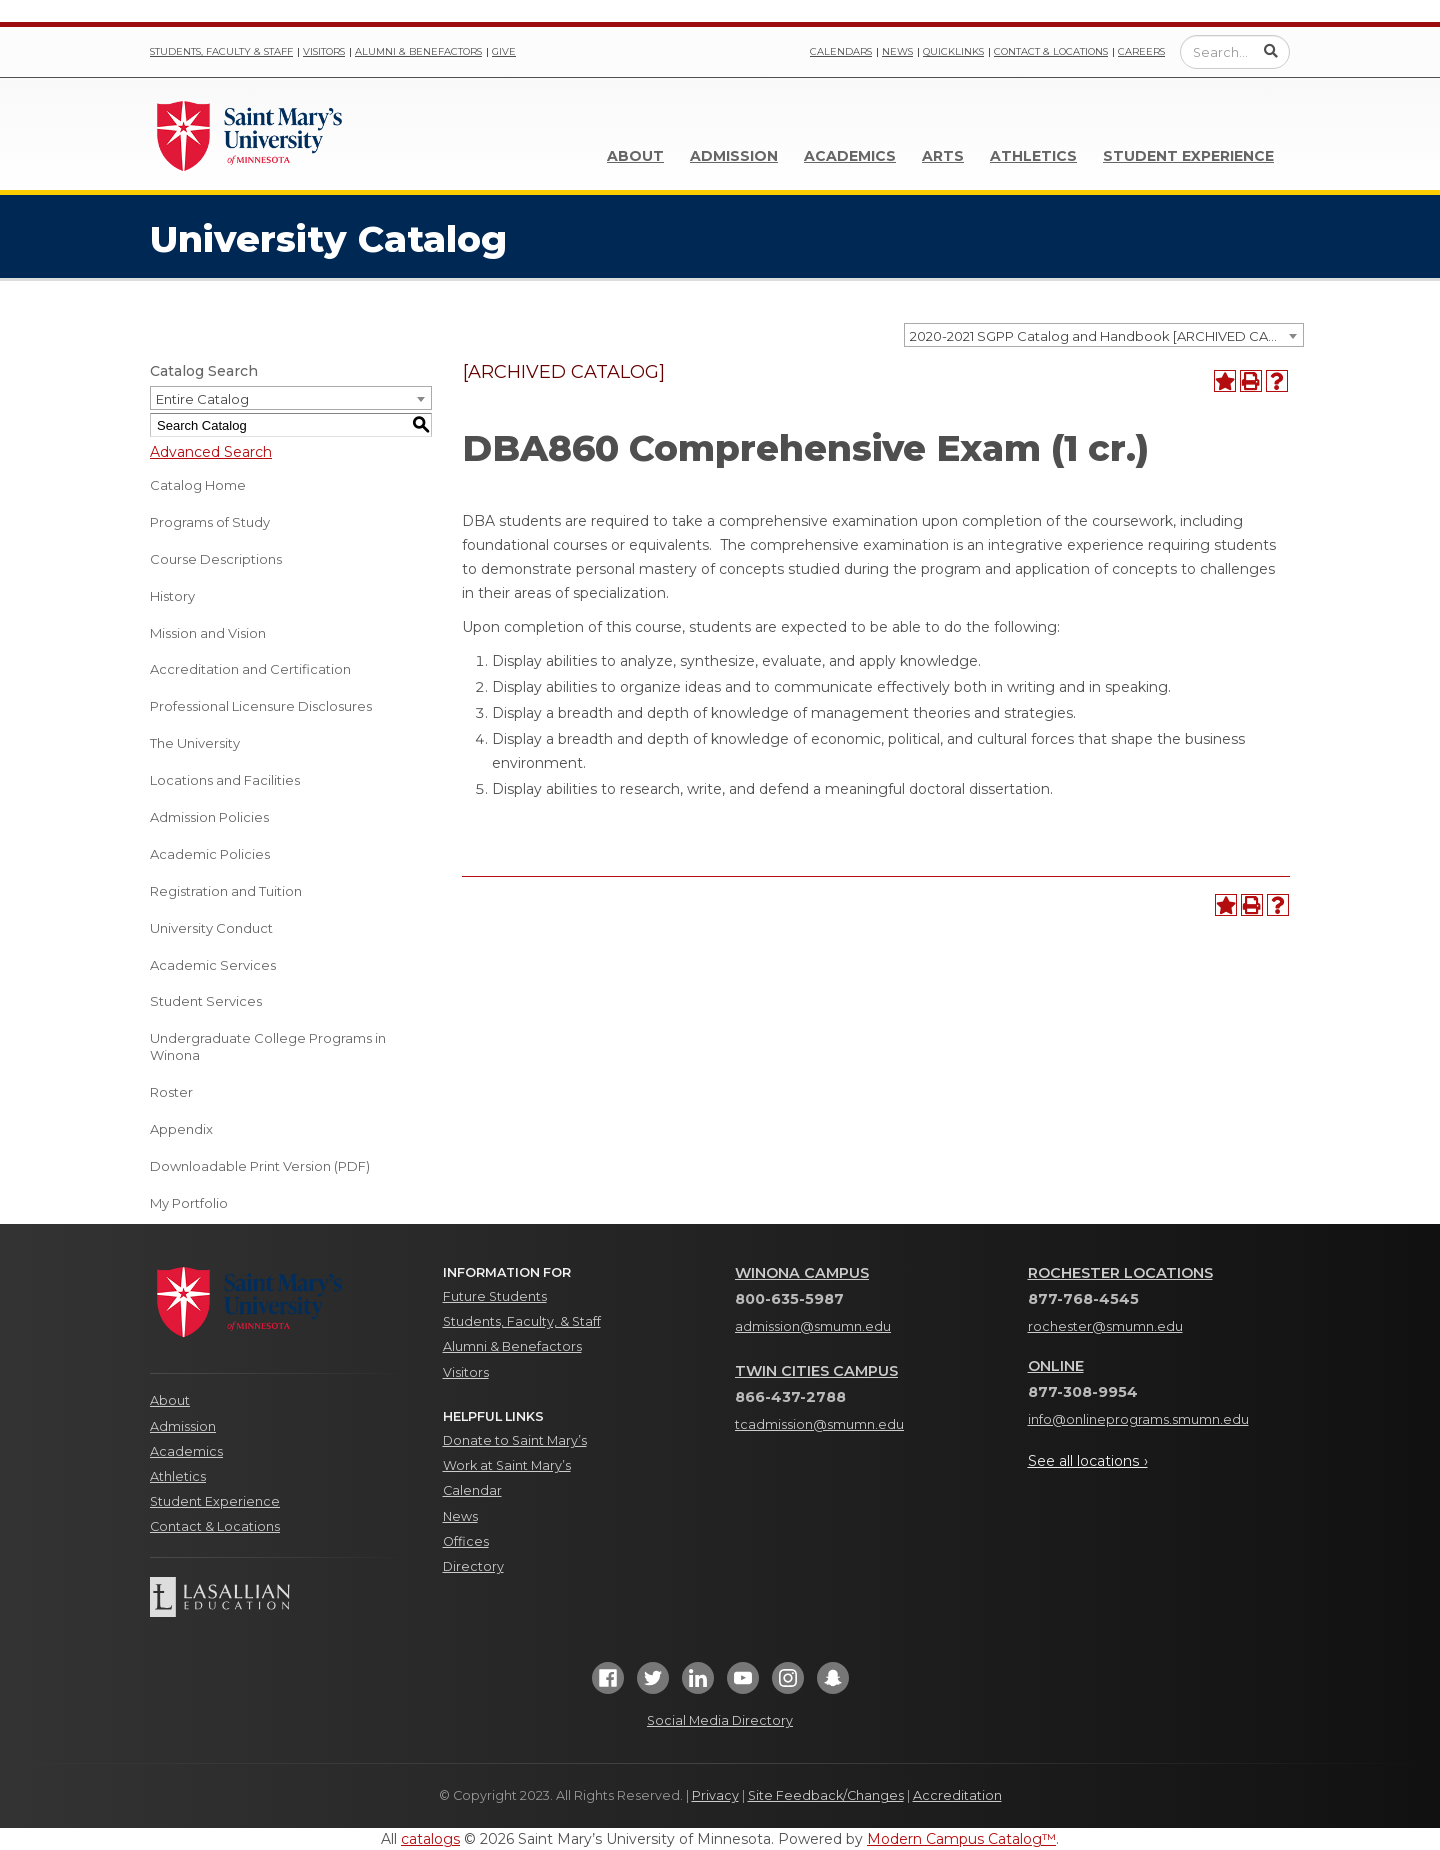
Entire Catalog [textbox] (202, 399)
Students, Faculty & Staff (221, 51)
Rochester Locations (1120, 1273)
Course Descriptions (216, 559)
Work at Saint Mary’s (507, 1465)
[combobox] (1104, 335)
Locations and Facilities (225, 780)
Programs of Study (210, 522)
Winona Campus (802, 1273)
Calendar (472, 1490)
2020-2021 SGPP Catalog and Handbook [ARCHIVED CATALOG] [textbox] (1106, 336)
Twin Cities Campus (816, 1371)
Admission (734, 156)
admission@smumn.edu (813, 1326)
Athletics (1033, 156)
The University (195, 743)
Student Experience (1188, 156)
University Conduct (211, 928)
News (897, 51)
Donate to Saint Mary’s (515, 1440)
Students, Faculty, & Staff (522, 1321)
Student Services (206, 1001)
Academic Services (213, 965)
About (635, 156)
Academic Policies (210, 854)
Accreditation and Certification (250, 669)
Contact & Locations (1051, 51)
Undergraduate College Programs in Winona (268, 1046)
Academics (850, 156)
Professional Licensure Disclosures (261, 706)
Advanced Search (211, 452)
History (172, 596)
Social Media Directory (720, 1720)
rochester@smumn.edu (1105, 1326)
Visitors (324, 51)
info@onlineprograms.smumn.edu (1138, 1419)
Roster (171, 1092)
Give (504, 51)
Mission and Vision (208, 633)
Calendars (841, 51)
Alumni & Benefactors (418, 51)
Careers (1141, 51)
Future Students (495, 1296)
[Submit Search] (1271, 51)
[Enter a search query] (1235, 52)
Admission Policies (209, 817)
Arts (943, 156)
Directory (473, 1566)
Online (1056, 1366)
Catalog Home (198, 485)
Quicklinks (953, 51)
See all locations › (1088, 1461)
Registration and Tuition (226, 891)
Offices (466, 1541)
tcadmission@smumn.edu (819, 1424)
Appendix (181, 1129)
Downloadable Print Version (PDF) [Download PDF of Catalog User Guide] (260, 1166)
